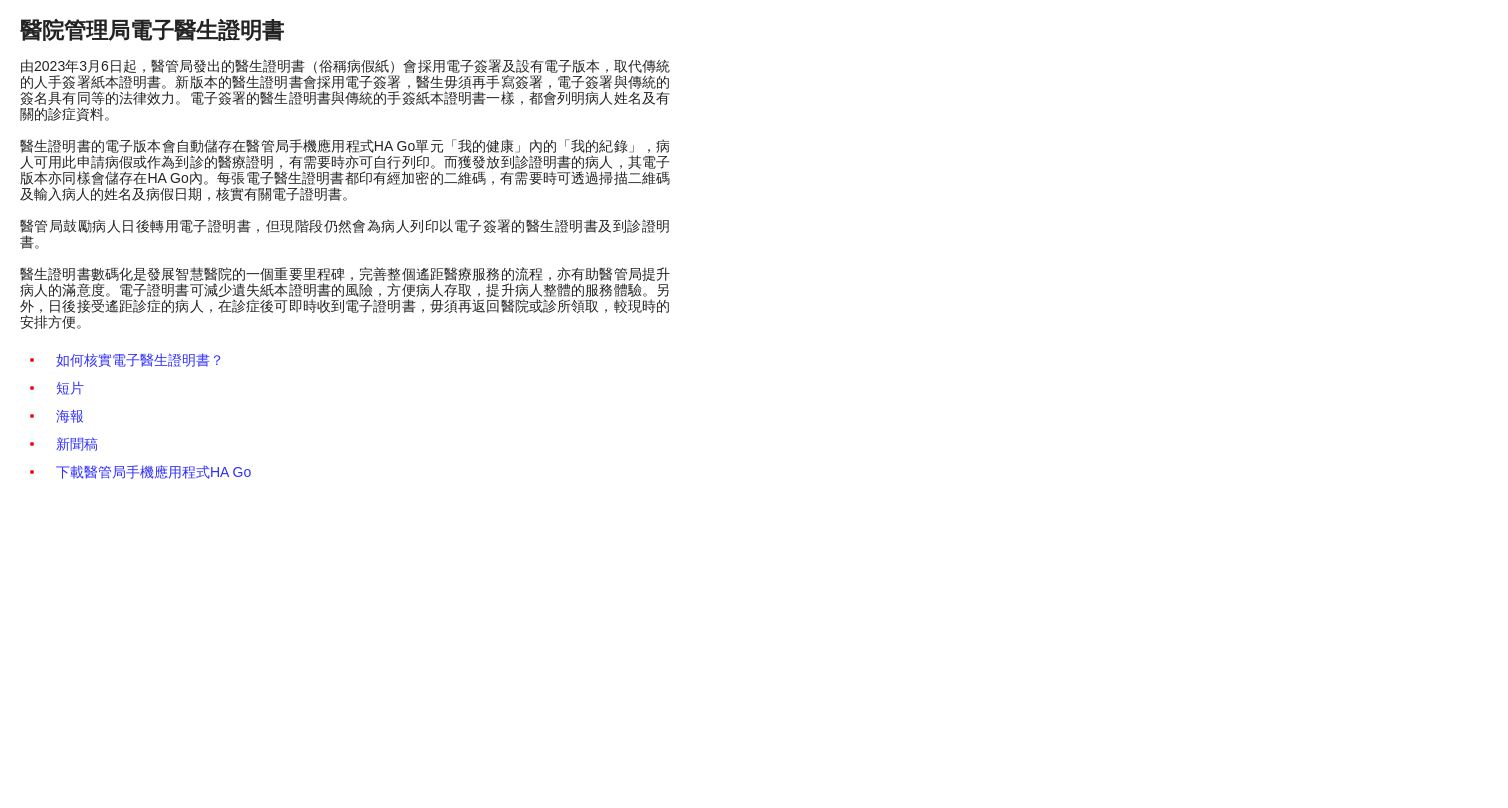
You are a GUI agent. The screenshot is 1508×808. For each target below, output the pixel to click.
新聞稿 (77, 444)
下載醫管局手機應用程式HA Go (153, 472)
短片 (70, 388)
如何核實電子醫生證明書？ (140, 360)
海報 (70, 416)
